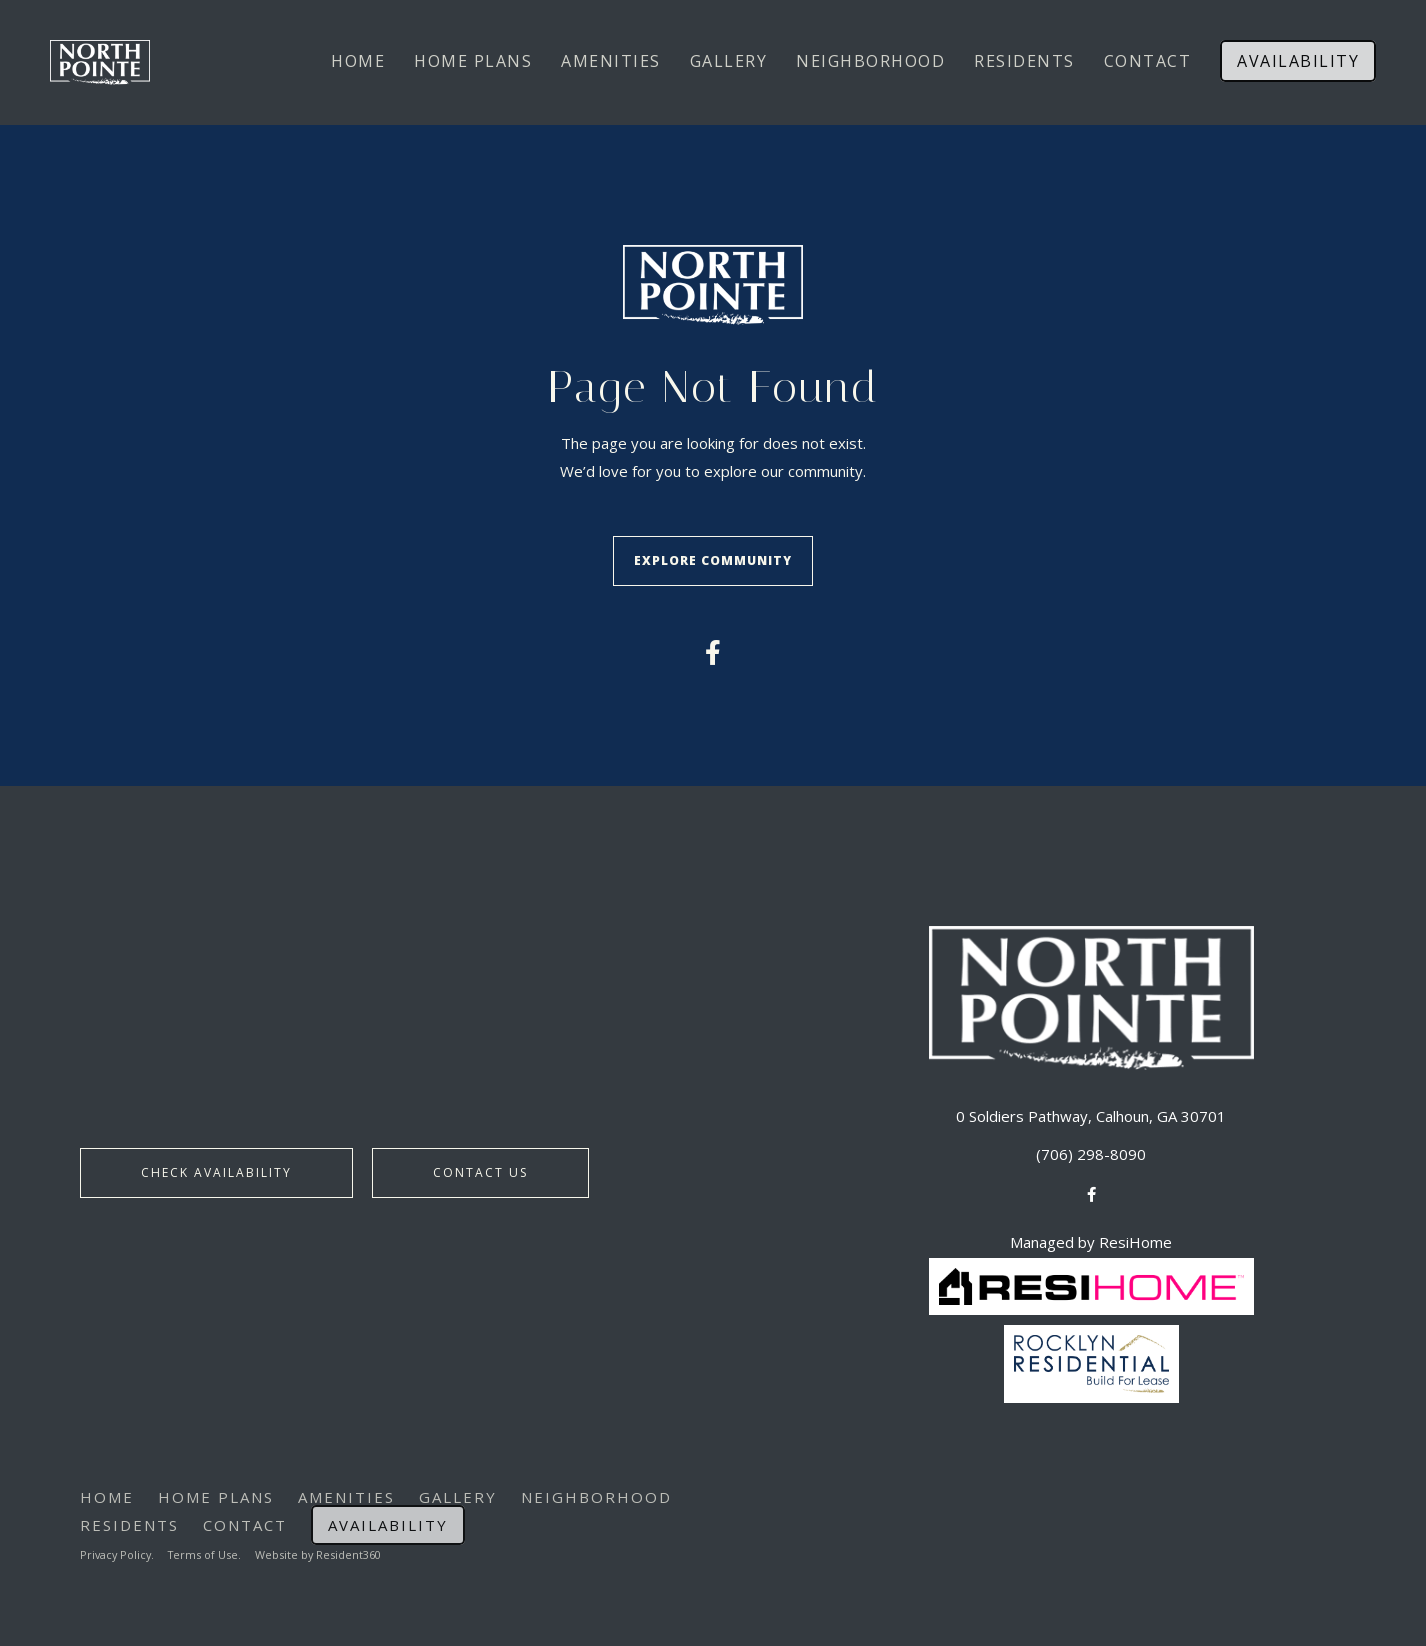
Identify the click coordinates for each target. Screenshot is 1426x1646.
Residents (1024, 61)
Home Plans (473, 61)
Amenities (611, 61)
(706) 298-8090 (1091, 1151)
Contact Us (480, 1170)
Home (358, 61)
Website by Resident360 (323, 1551)
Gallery (729, 61)
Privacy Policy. (118, 1551)
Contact (1148, 61)
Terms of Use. (208, 1551)
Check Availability (216, 1170)
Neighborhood (870, 61)
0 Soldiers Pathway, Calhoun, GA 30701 (1091, 1113)
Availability (1298, 61)
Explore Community (713, 559)
